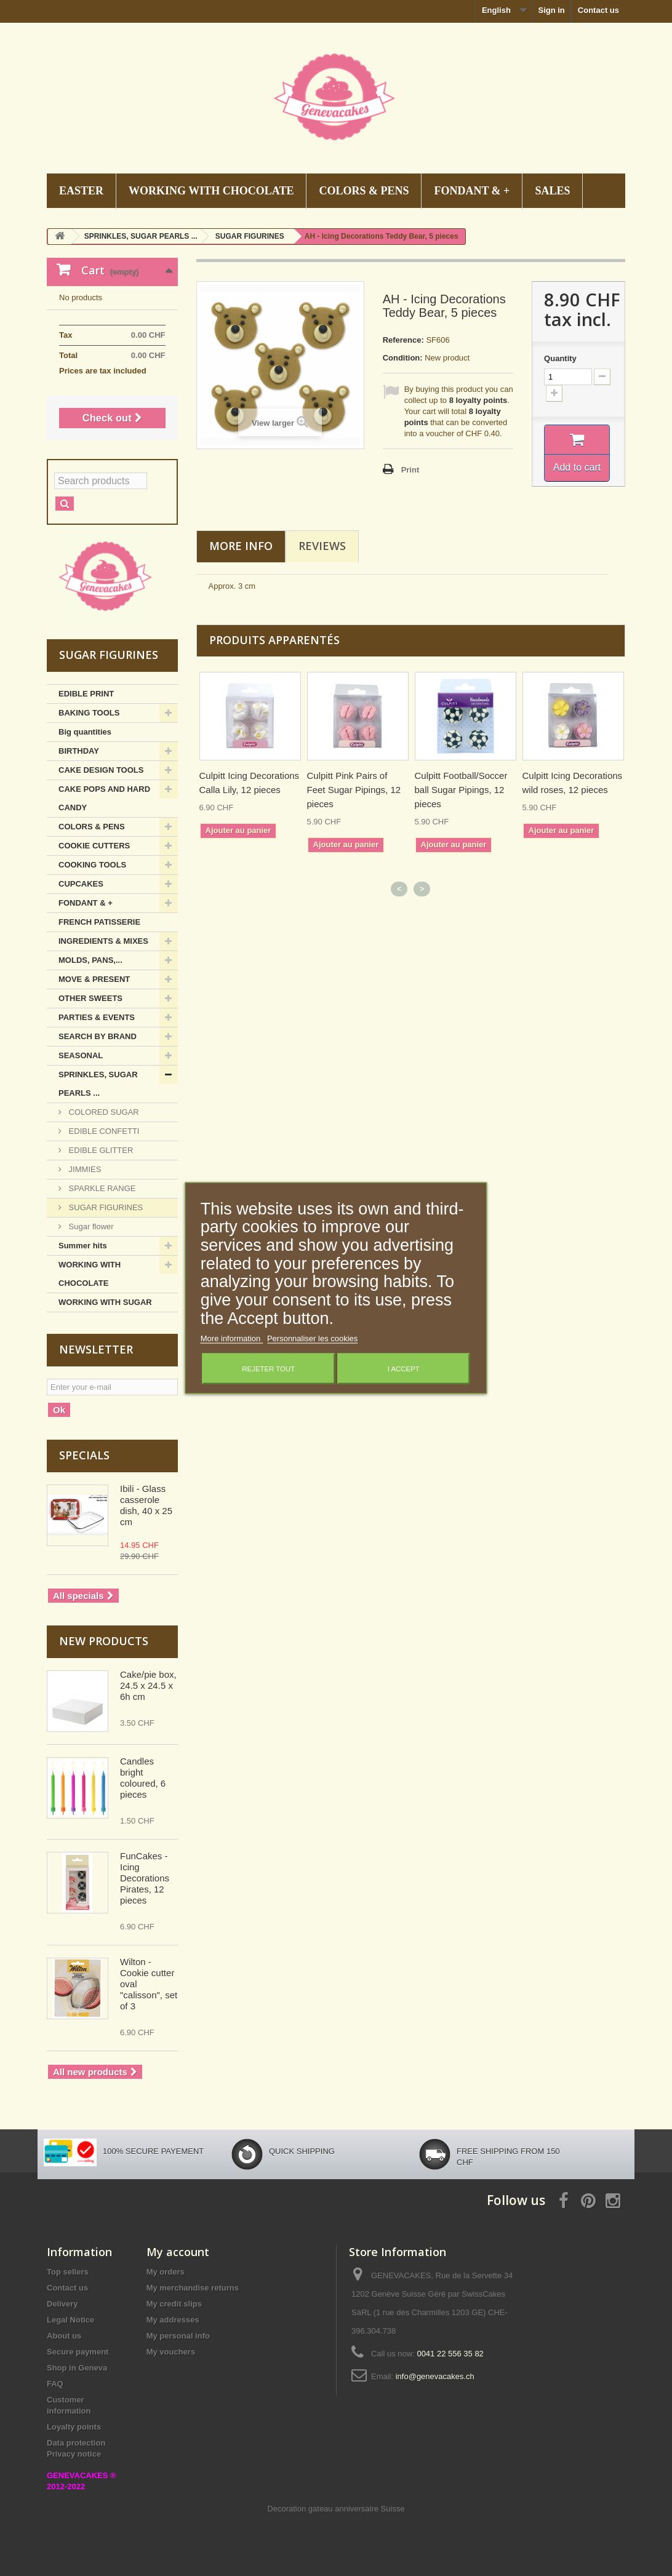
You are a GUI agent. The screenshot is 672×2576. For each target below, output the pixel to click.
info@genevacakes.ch (435, 2376)
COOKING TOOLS (92, 864)
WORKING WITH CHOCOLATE (211, 191)
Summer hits (82, 1245)
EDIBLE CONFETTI (102, 1131)
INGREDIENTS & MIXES (103, 941)
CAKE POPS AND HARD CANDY (104, 798)
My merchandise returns (192, 2287)
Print (410, 469)
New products (103, 1640)
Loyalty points (74, 2426)
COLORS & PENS (364, 191)
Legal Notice (70, 2319)
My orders (165, 2271)
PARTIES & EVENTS (96, 1017)
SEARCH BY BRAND (97, 1036)
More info (241, 545)
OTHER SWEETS (90, 998)
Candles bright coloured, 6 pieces (143, 1778)
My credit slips (174, 2303)
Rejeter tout (268, 1369)
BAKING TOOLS (88, 712)
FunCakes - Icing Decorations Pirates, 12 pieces (144, 1878)
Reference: (403, 340)
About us (64, 2335)
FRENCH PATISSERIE (99, 922)
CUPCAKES (80, 883)
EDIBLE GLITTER (99, 1150)
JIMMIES (83, 1169)
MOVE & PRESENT (94, 979)
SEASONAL (80, 1055)
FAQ (55, 2383)
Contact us (598, 10)
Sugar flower (90, 1226)
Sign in (551, 10)
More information (232, 1338)
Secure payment (77, 2351)
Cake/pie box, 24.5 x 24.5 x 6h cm (148, 1685)
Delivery (62, 2303)
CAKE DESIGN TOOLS (100, 770)
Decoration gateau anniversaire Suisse (335, 2508)
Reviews (322, 545)
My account (177, 2251)
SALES (552, 191)
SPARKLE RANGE (100, 1188)
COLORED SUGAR (102, 1112)
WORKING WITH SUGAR (105, 1302)
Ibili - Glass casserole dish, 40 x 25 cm (146, 1505)
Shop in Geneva (77, 2367)
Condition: (403, 357)
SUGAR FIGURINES (104, 1207)
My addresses (172, 2319)
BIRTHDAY (78, 751)
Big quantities (84, 731)
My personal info (178, 2335)
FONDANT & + (472, 191)
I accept (404, 1369)
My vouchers (170, 2351)
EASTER (81, 191)
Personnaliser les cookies (312, 1338)
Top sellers (68, 2271)
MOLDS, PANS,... (90, 960)
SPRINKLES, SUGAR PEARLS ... (98, 1084)
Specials (84, 1455)
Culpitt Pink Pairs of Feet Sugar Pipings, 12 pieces (354, 789)
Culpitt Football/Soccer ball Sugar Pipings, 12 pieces (461, 789)
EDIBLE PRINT (86, 693)
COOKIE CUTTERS (94, 845)
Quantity (560, 358)
